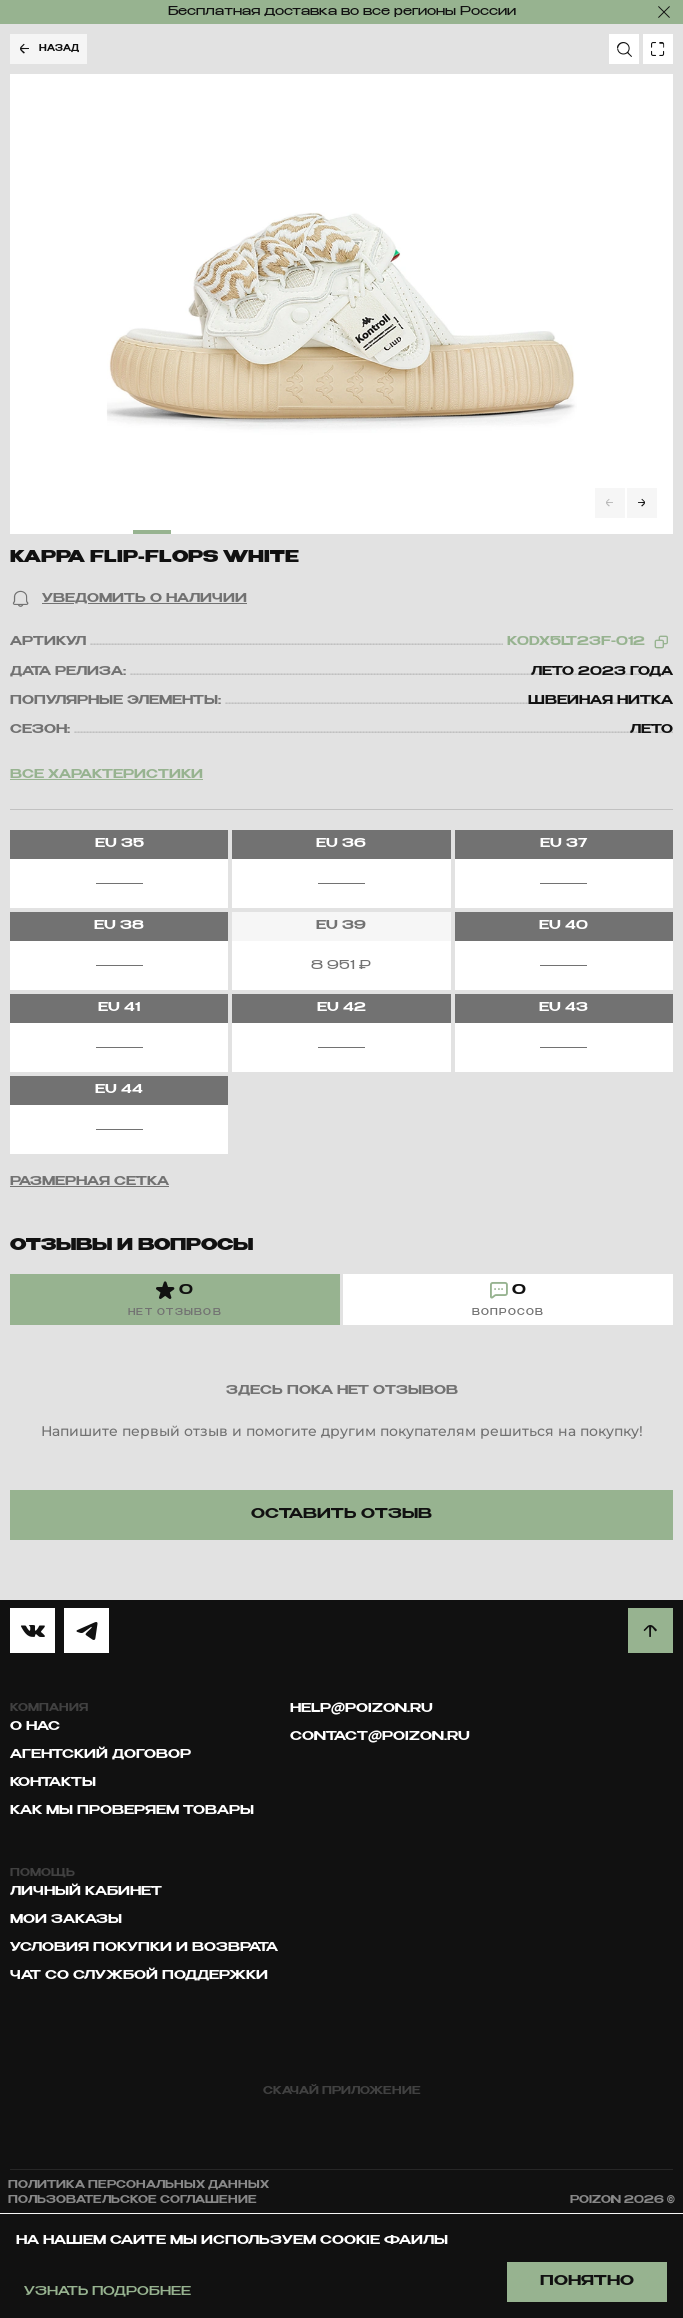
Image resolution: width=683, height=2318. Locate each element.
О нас (35, 1727)
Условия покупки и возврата (144, 1948)
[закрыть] (664, 12)
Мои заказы (66, 1920)
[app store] (260, 2126)
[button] (128, 599)
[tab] (175, 1299)
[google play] (424, 2126)
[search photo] (658, 49)
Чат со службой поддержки (139, 1976)
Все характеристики (106, 775)
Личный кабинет (86, 1892)
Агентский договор (100, 1755)
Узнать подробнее (107, 2292)
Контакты (53, 1783)
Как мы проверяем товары (132, 1811)
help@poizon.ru (361, 1709)
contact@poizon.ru (380, 1737)
